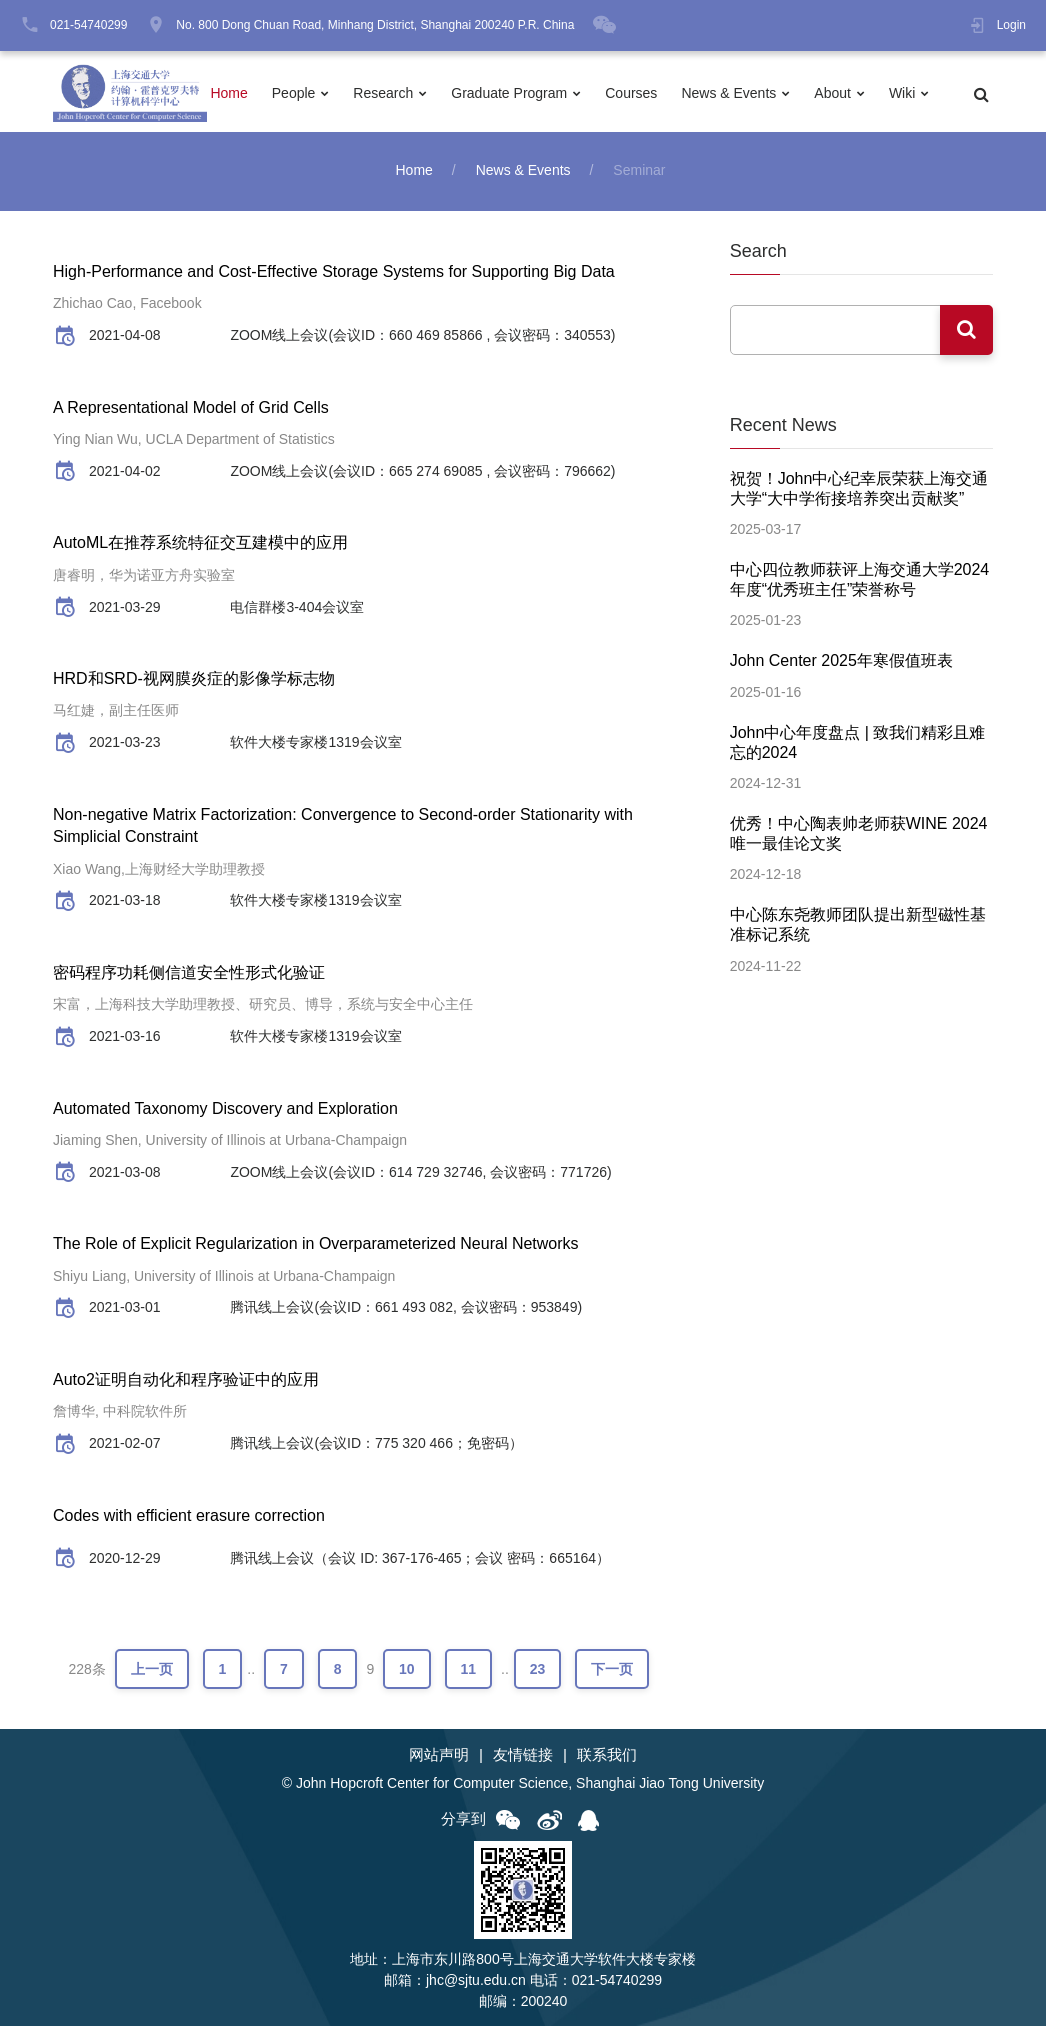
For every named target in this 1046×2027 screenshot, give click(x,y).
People (294, 93)
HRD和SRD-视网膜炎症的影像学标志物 (194, 678)
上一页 (152, 1669)
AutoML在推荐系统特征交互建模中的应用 (200, 542)
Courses (631, 93)
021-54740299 (88, 25)
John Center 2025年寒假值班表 (841, 660)
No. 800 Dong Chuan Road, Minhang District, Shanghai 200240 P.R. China (375, 25)
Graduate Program (509, 93)
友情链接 (523, 1754)
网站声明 (439, 1754)
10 (407, 1669)
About (832, 93)
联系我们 (607, 1754)
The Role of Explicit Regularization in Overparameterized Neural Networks (316, 1243)
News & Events (728, 93)
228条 (86, 1669)
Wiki (902, 93)
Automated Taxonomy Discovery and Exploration (225, 1108)
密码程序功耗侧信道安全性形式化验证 (189, 972)
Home (228, 93)
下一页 (612, 1669)
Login (1011, 25)
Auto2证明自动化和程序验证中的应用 (186, 1379)
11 (469, 1669)
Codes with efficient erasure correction (189, 1515)
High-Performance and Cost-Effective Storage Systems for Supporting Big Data (334, 271)
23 (538, 1669)
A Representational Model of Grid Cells (191, 407)
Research (383, 93)
